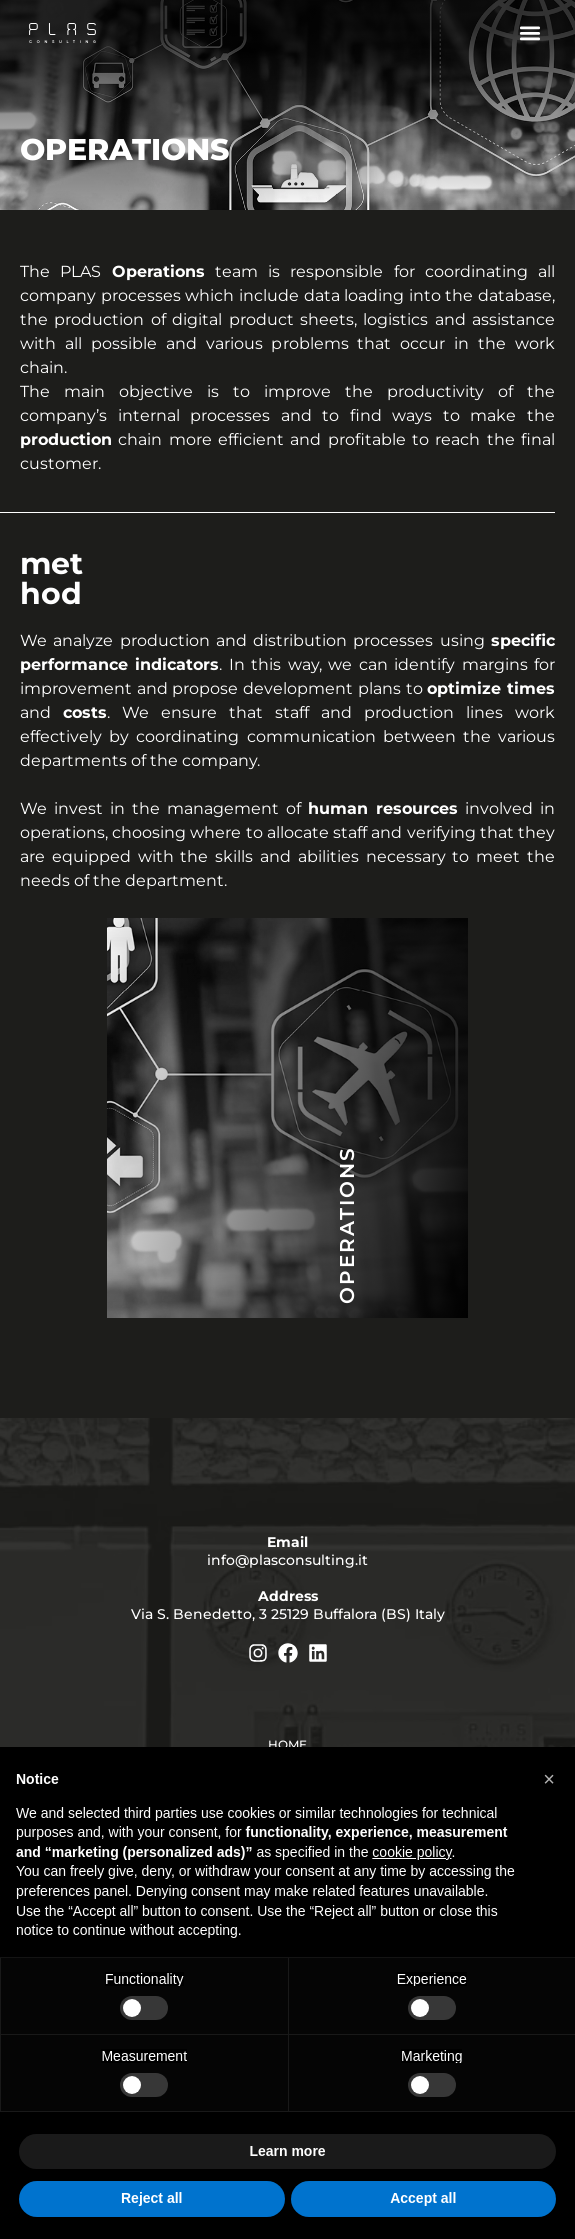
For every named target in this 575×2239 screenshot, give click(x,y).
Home (287, 1744)
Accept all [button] (423, 2198)
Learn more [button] (287, 2151)
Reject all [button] (151, 2198)
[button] (529, 32)
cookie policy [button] (411, 1852)
